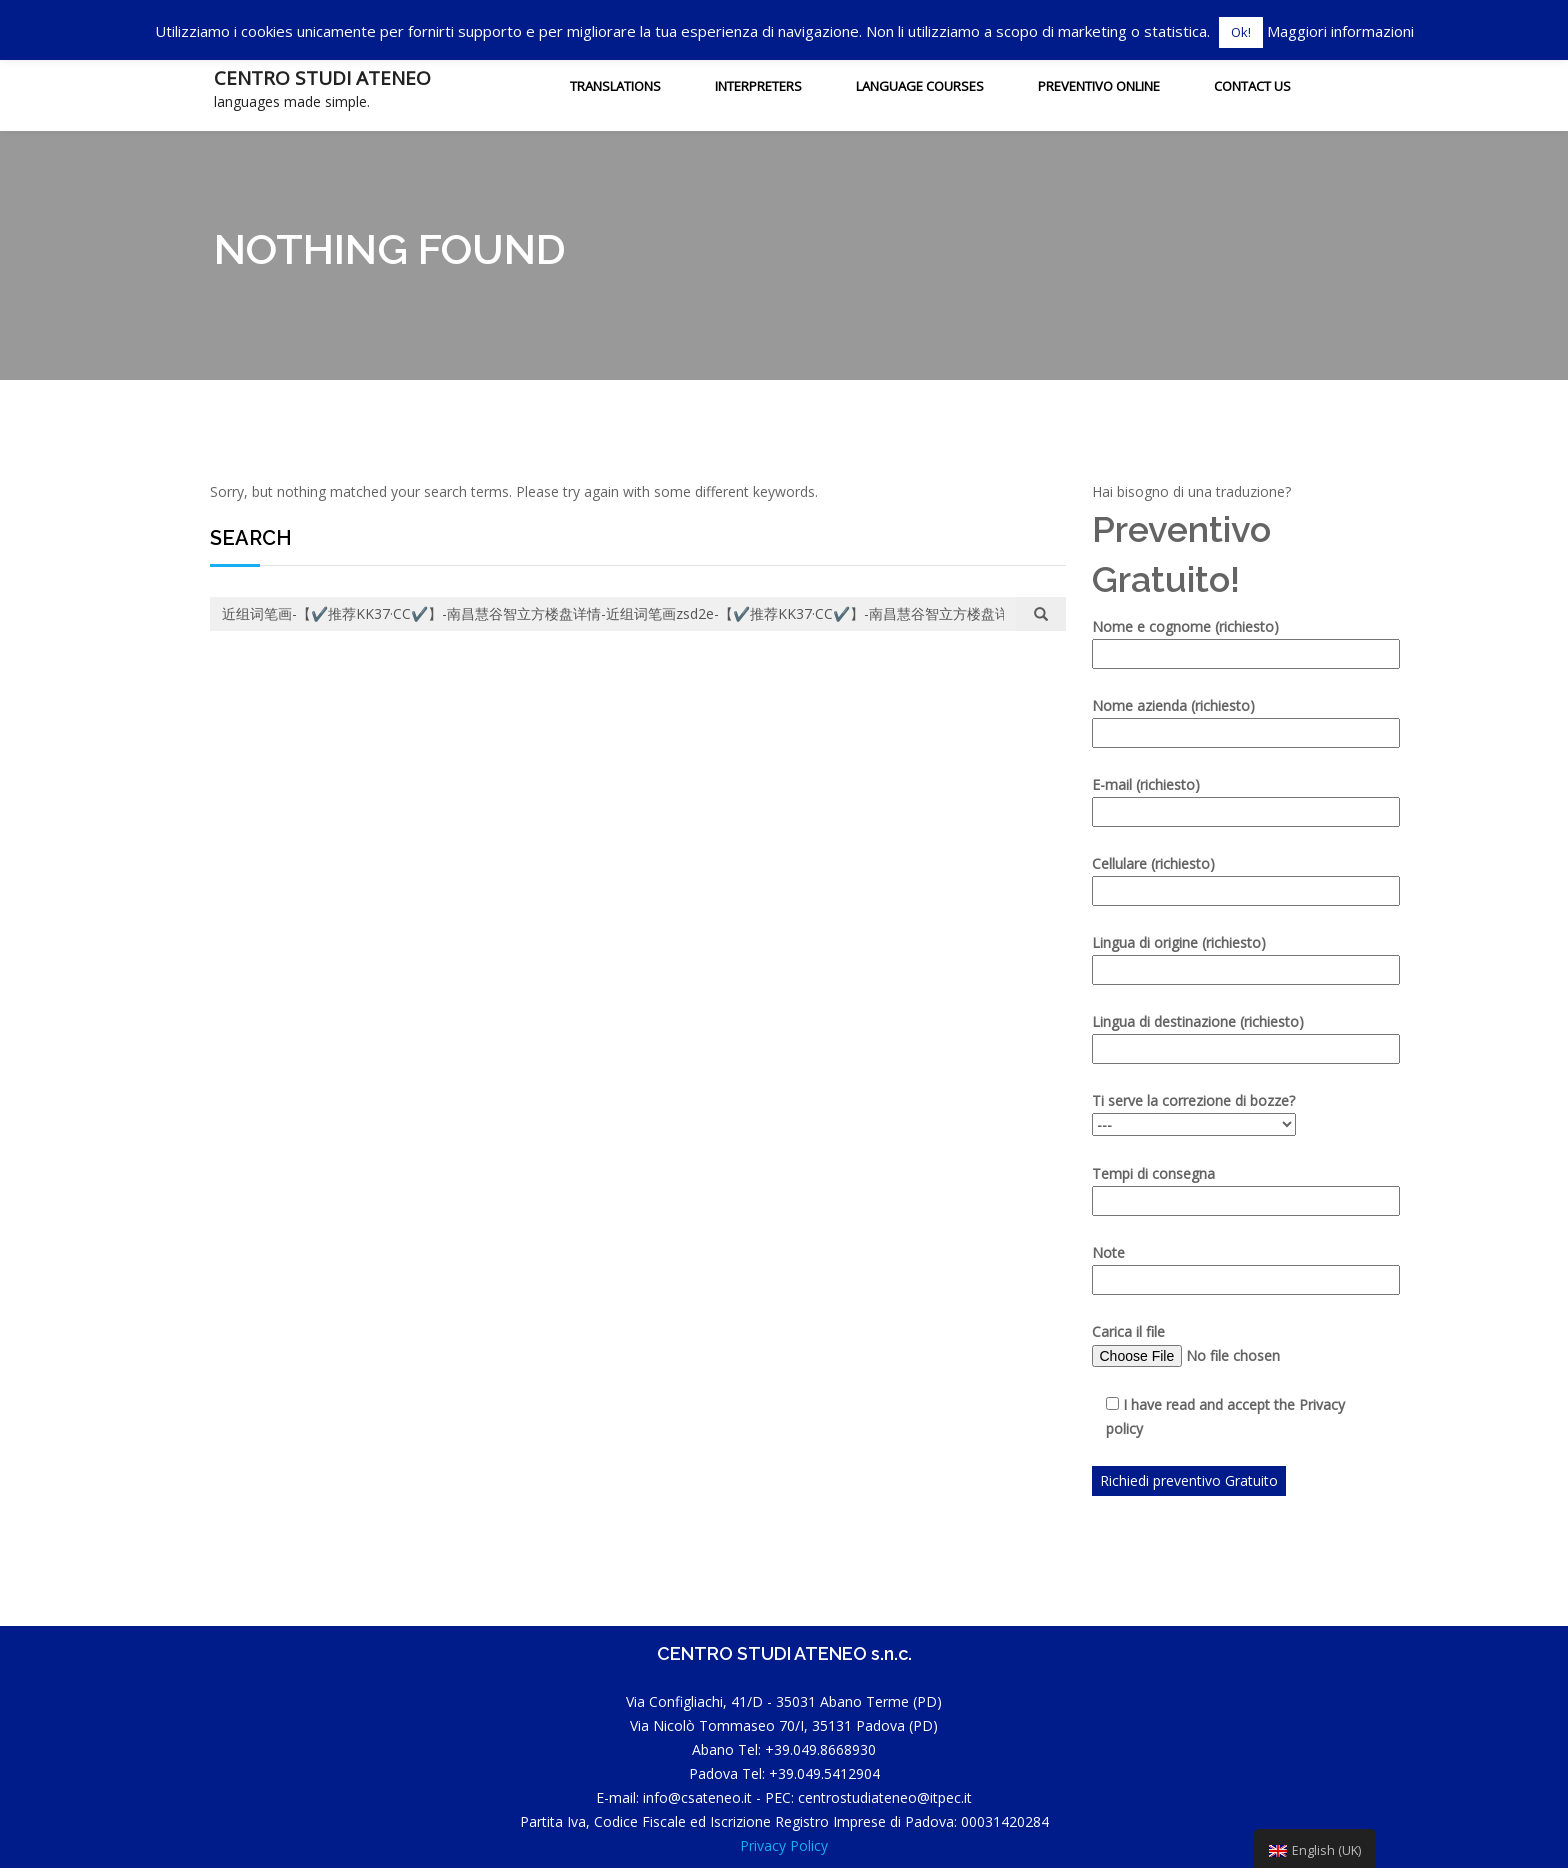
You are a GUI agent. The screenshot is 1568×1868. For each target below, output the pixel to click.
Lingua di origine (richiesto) (1223, 956)
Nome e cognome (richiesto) (1223, 640)
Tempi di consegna (1223, 1187)
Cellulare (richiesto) (1223, 877)
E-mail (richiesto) (1223, 798)
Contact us (1252, 86)
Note (1223, 1266)
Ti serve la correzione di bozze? (1194, 1112)
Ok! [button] (1241, 32)
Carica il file (1223, 1345)
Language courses (920, 86)
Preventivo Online (1099, 86)
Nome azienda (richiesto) (1223, 719)
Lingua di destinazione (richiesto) (1223, 1035)
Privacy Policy (784, 1845)
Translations (615, 86)
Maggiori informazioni (1340, 31)
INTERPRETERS (758, 86)
